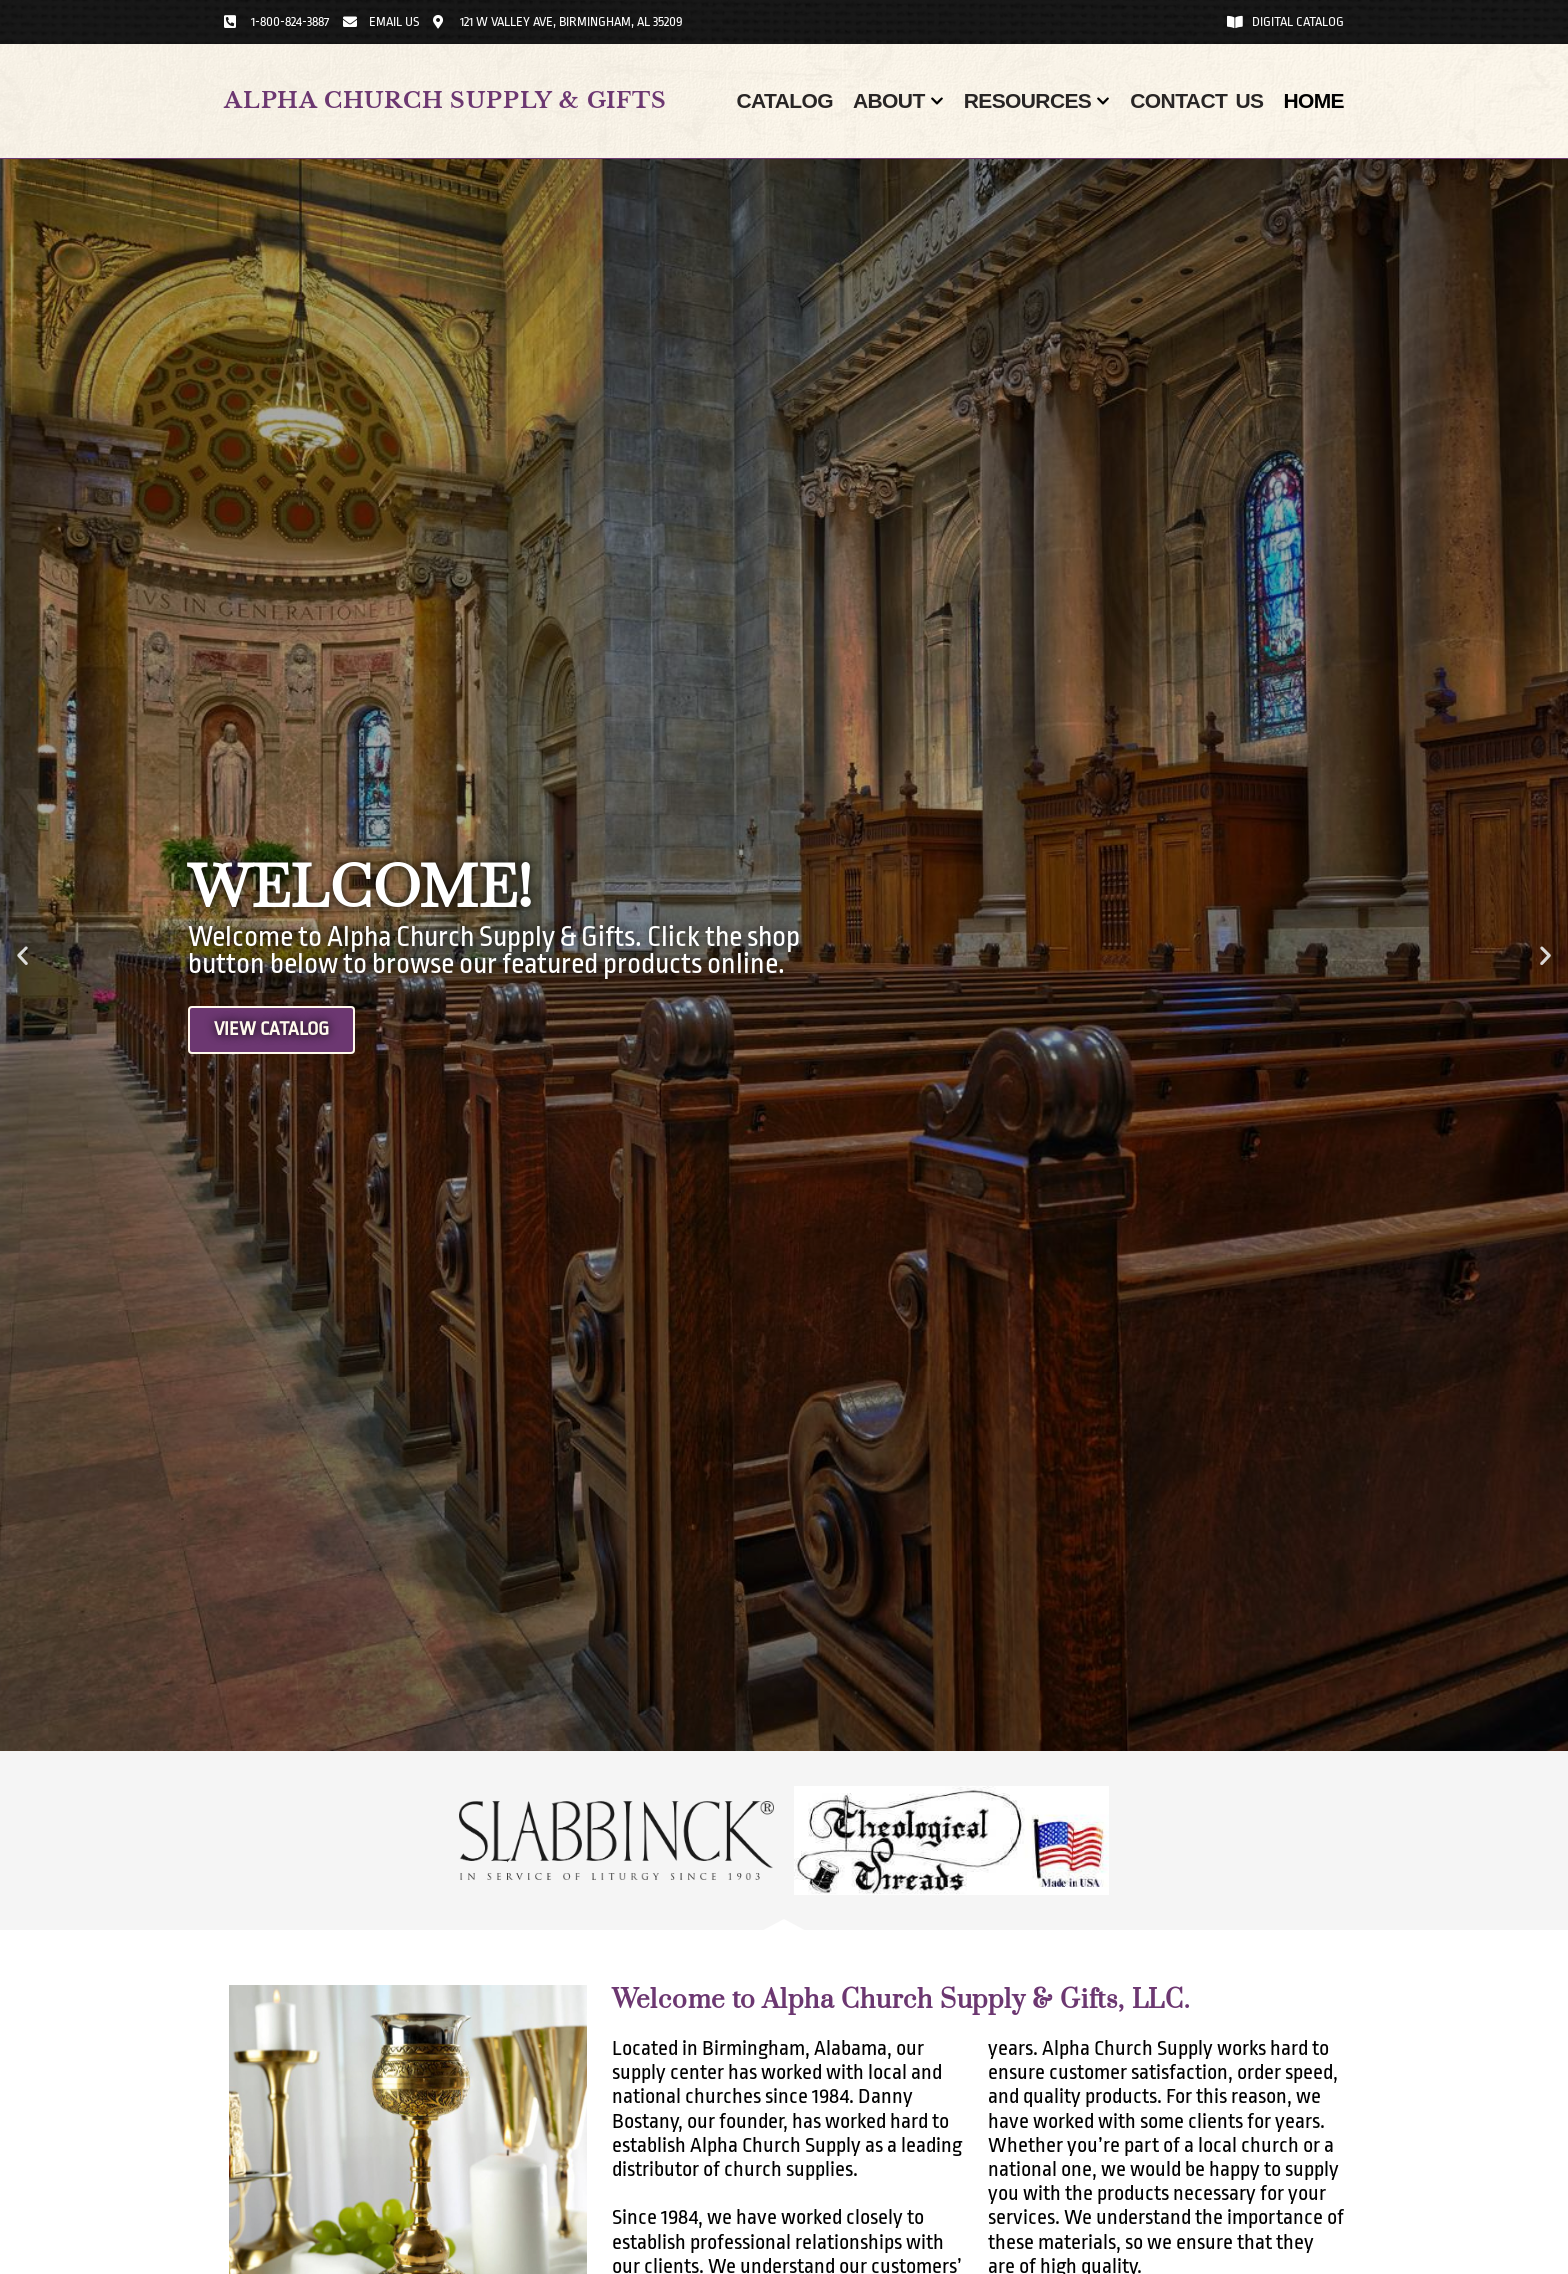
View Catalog (273, 1030)
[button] (22, 955)
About (898, 101)
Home (1313, 100)
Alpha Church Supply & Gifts (445, 100)
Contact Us (1196, 100)
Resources (1037, 101)
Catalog (784, 100)
